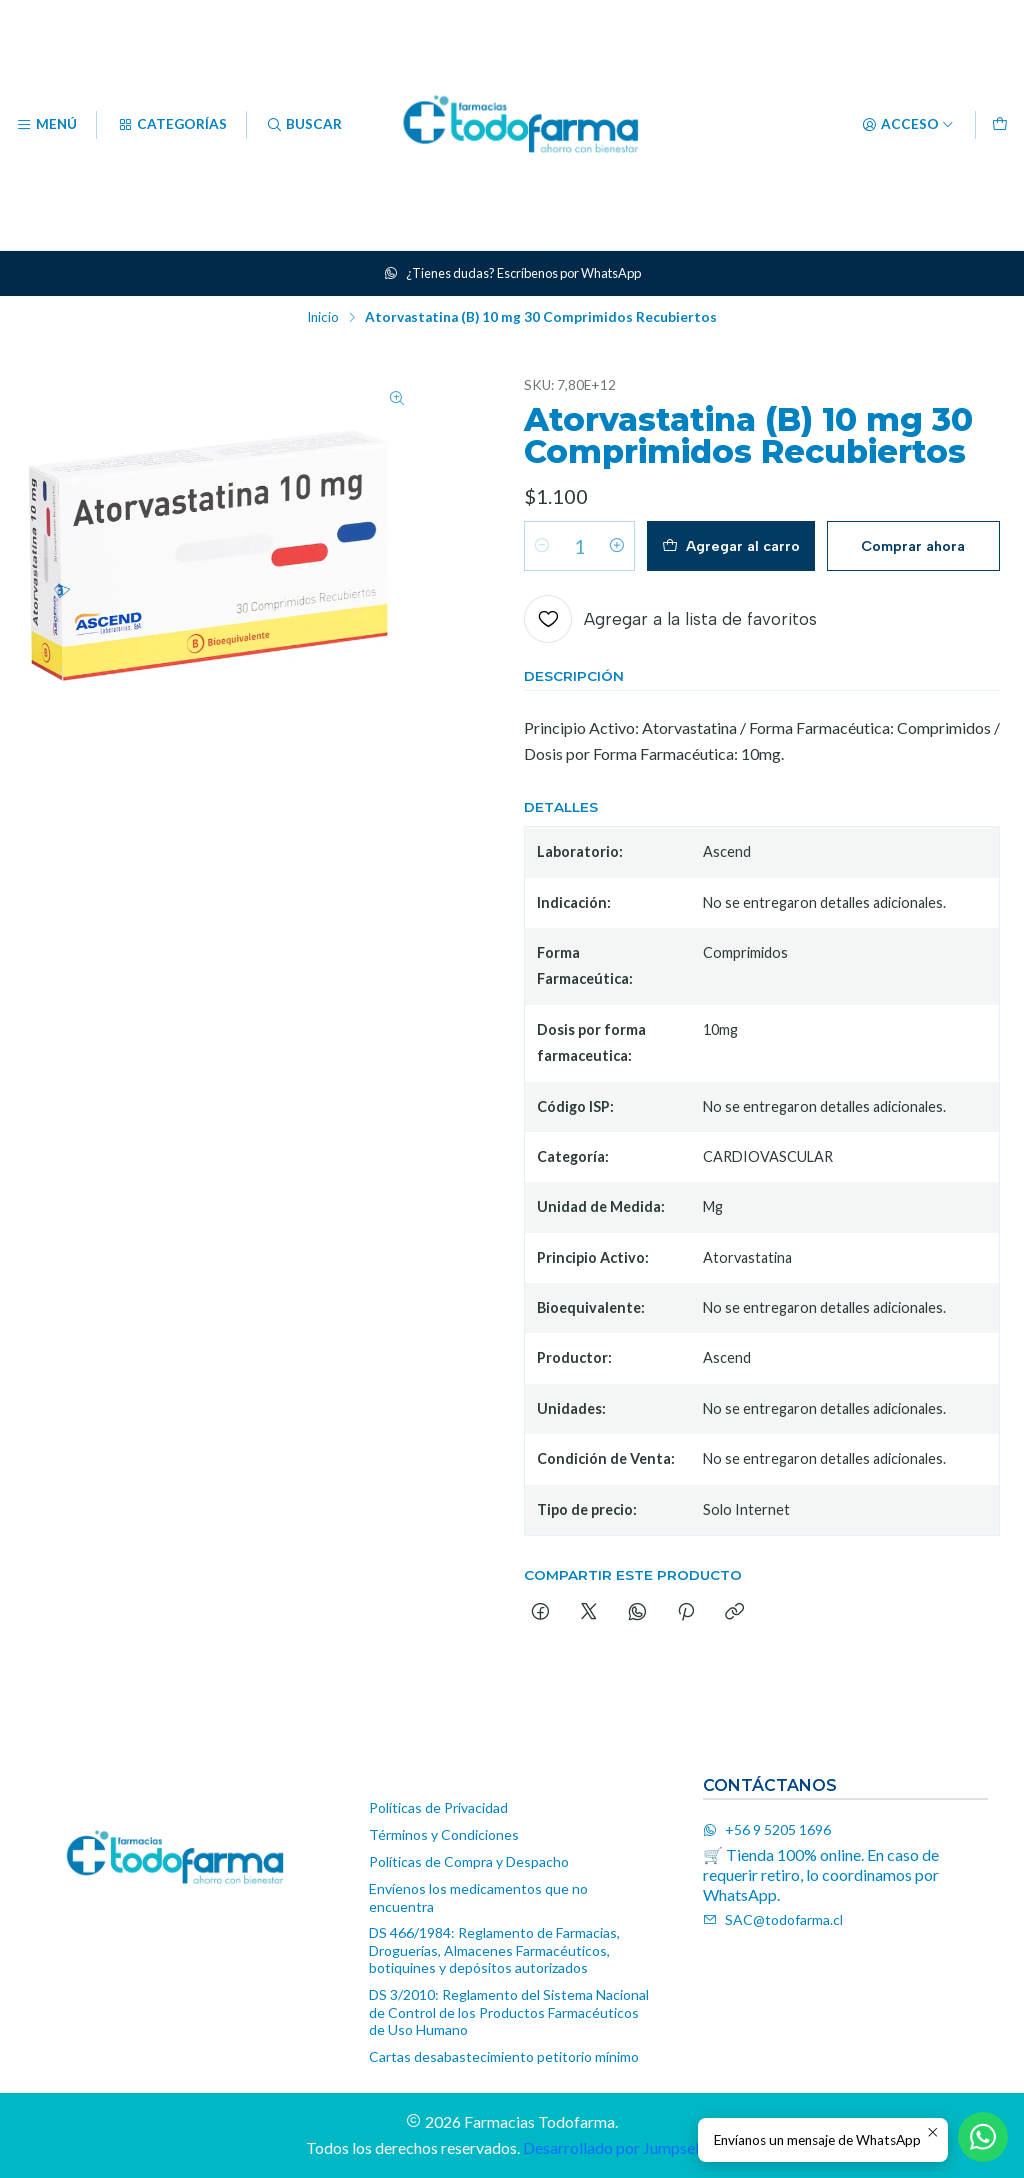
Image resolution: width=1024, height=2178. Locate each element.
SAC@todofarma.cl (773, 1919)
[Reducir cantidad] (542, 546)
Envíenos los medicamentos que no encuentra (478, 1897)
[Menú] (46, 125)
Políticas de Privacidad (438, 1807)
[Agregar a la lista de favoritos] (670, 619)
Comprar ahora (913, 546)
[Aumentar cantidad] (617, 546)
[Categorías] (171, 125)
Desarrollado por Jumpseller (619, 2147)
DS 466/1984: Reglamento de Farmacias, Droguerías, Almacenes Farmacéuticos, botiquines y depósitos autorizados (494, 1950)
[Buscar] (304, 125)
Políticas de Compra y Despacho (469, 1861)
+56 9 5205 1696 (767, 1829)
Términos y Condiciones (444, 1834)
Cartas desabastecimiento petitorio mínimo (504, 2056)
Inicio (323, 318)
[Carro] (1000, 125)
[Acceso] (908, 125)
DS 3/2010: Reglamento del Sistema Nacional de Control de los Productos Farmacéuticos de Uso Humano (509, 2012)
